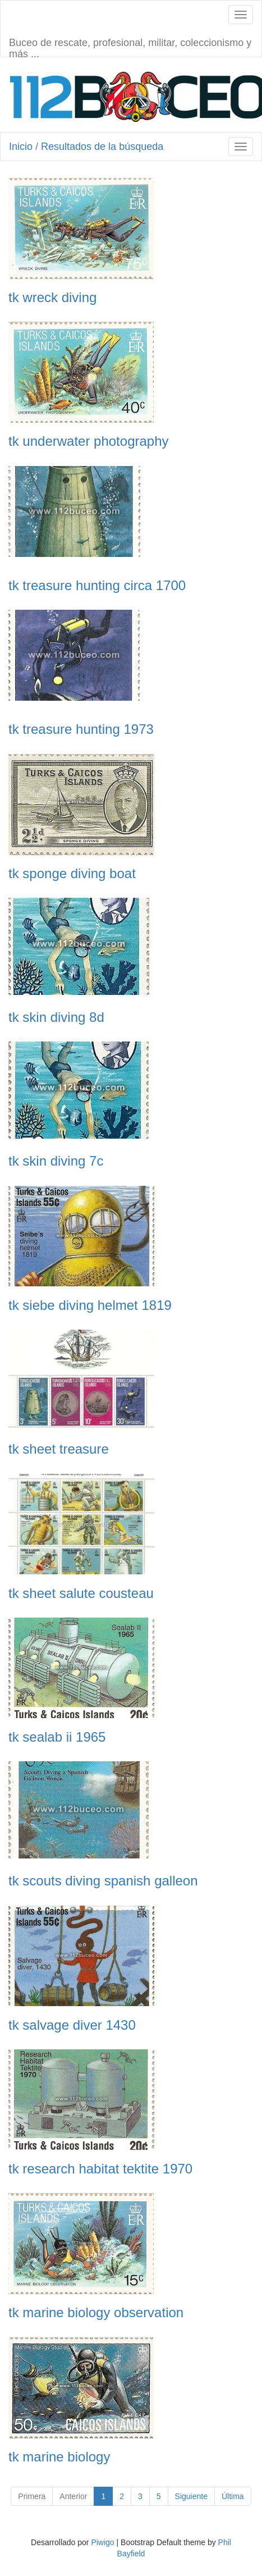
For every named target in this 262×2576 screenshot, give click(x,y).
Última (233, 2496)
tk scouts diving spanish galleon (103, 1881)
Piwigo (102, 2542)
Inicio (21, 146)
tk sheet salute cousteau (81, 1593)
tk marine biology (59, 2457)
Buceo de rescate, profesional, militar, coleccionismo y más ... (130, 47)
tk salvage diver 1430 (72, 2025)
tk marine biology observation (95, 2312)
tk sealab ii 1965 (56, 1737)
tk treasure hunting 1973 (81, 729)
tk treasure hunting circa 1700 (97, 585)
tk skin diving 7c (55, 1161)
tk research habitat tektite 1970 (100, 2169)
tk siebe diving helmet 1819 (90, 1305)
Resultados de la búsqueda (102, 146)
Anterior (73, 2496)
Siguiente (191, 2496)
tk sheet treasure (58, 1449)
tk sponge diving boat (72, 873)
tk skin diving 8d (56, 1017)
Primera (31, 2496)
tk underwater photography (88, 441)
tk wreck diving (52, 297)
